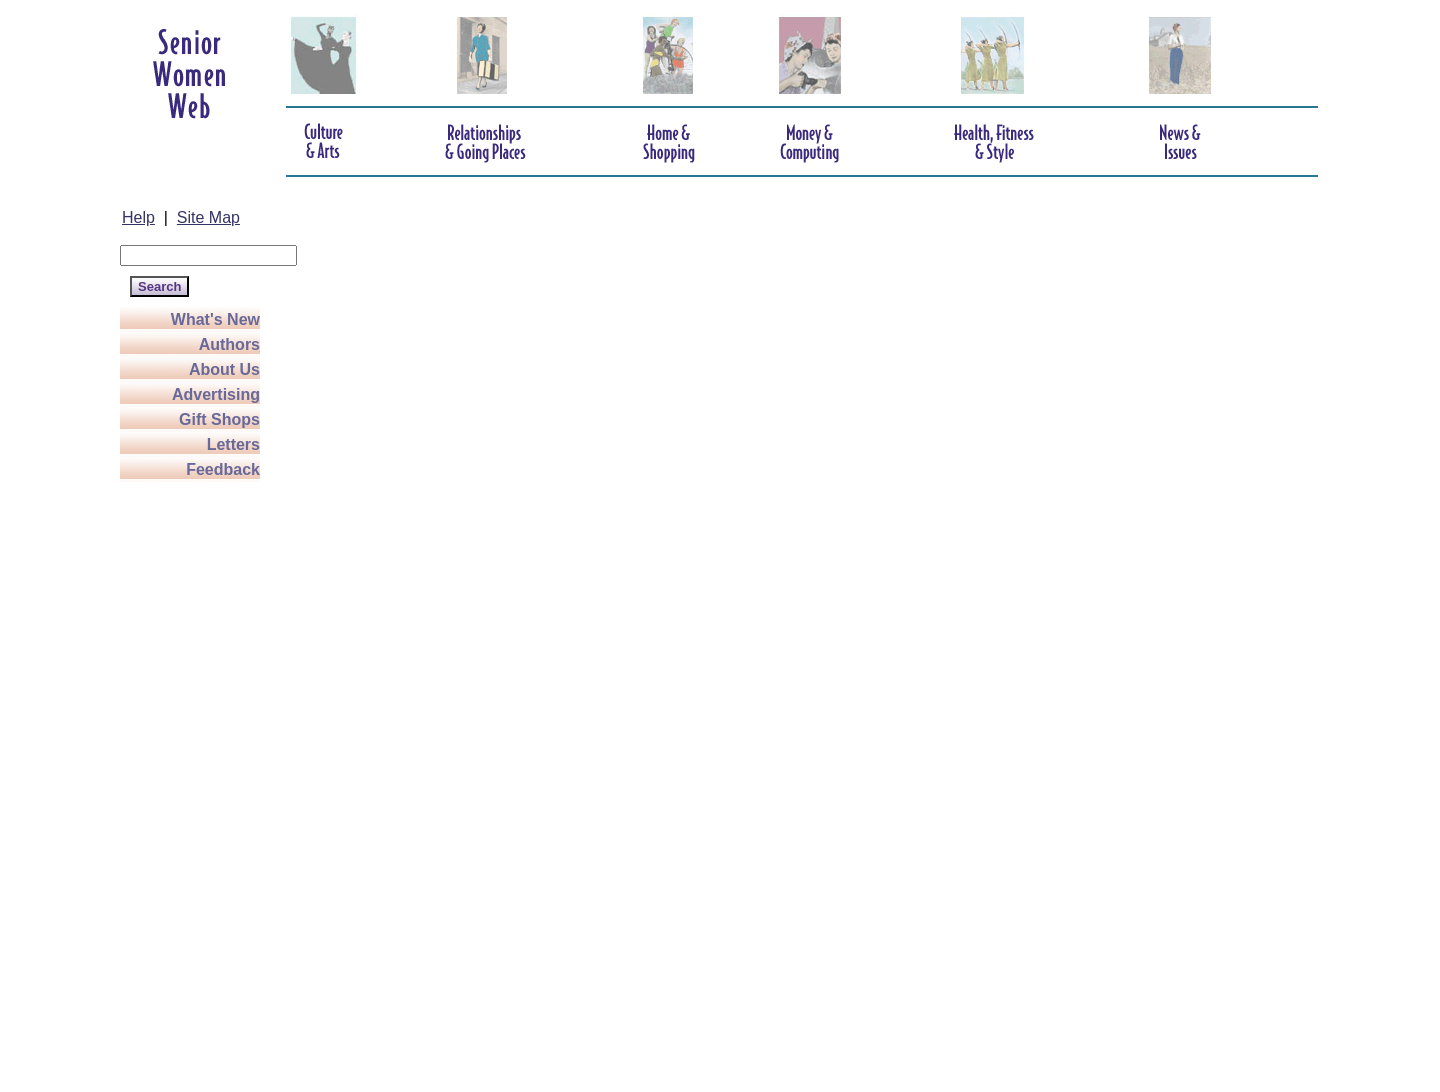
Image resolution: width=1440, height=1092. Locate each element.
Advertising (216, 394)
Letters (233, 444)
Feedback (223, 469)
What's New (215, 319)
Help (138, 217)
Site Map (208, 217)
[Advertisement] (200, 782)
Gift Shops (219, 419)
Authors (229, 344)
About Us (224, 369)
